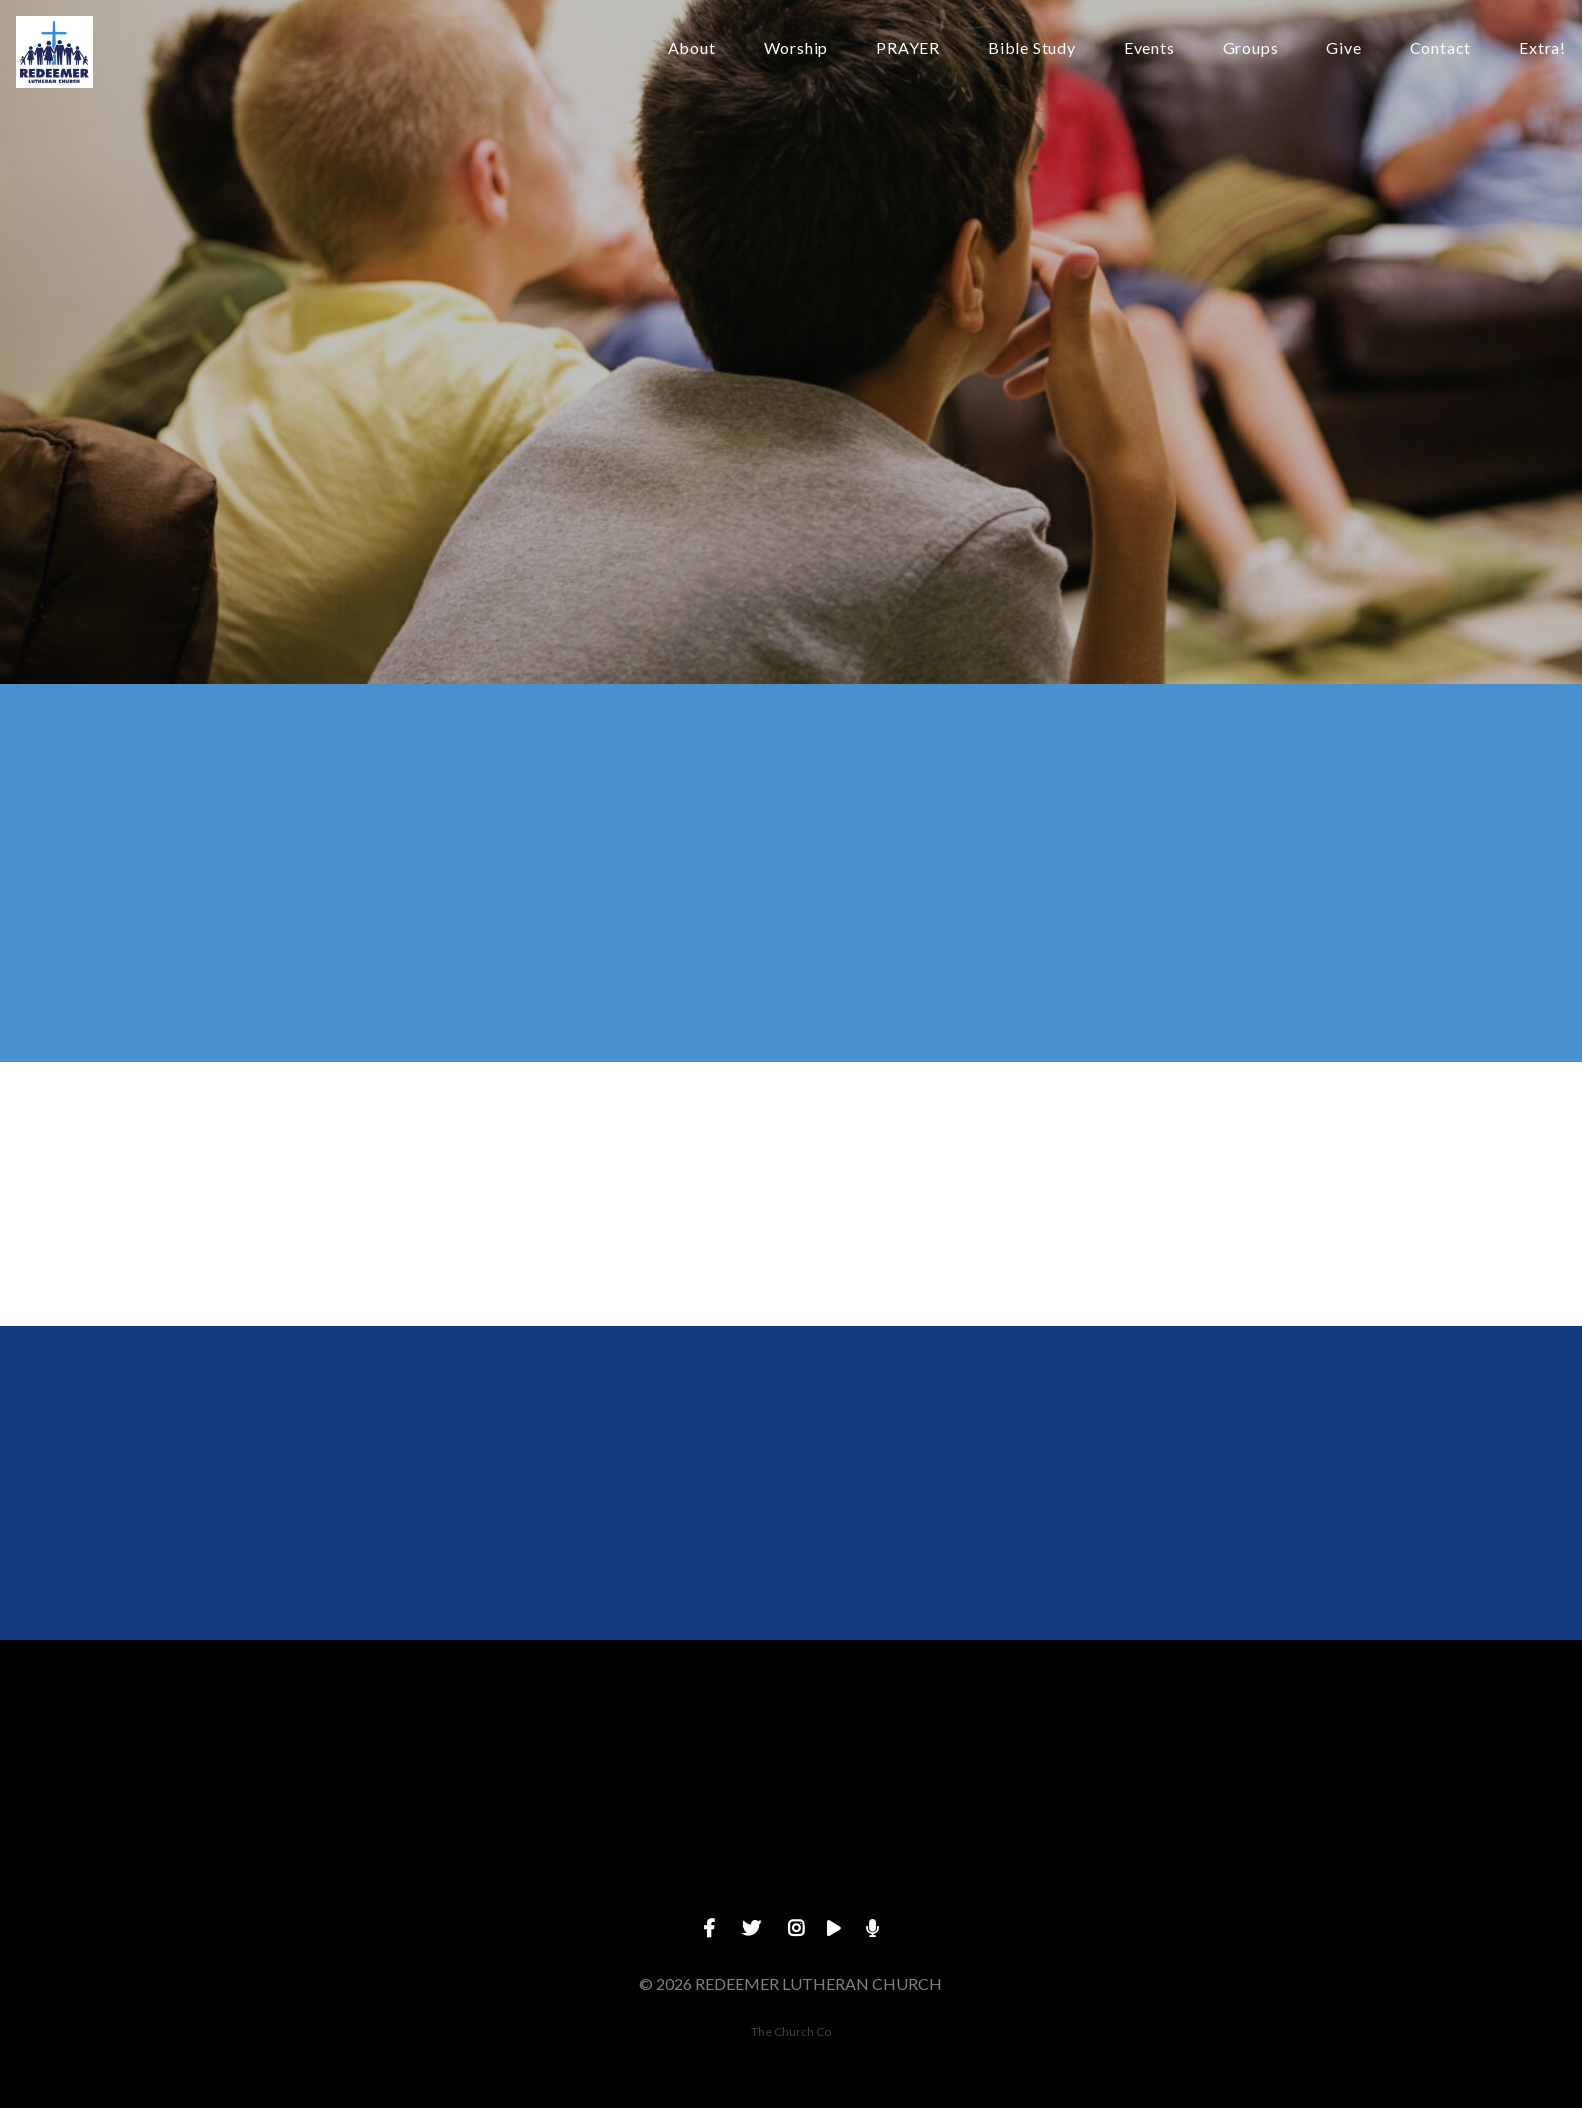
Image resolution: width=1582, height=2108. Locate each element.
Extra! (1542, 48)
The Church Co (791, 2031)
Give (1343, 48)
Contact (1441, 48)
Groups (1251, 48)
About (692, 48)
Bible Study (1032, 48)
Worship (796, 48)
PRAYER (908, 48)
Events (1149, 48)
